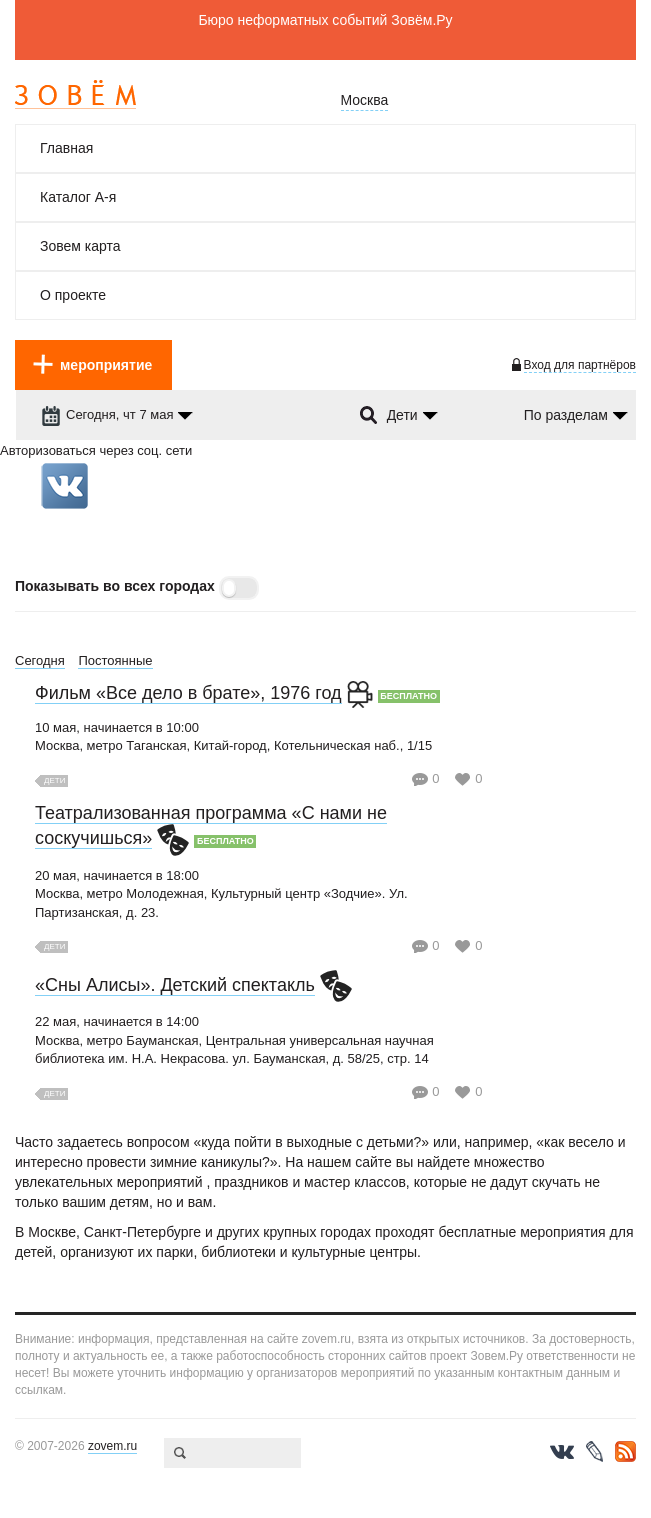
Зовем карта (80, 246)
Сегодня (40, 660)
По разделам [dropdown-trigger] (566, 415)
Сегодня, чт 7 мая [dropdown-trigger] (107, 414)
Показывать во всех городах (115, 586)
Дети (54, 780)
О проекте (73, 295)
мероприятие (106, 365)
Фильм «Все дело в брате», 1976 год (188, 693)
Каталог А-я (78, 197)
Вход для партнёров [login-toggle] (580, 365)
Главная (66, 148)
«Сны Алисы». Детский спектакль (175, 985)
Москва (365, 100)
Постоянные (115, 660)
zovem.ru (112, 1446)
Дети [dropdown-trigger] (402, 415)
